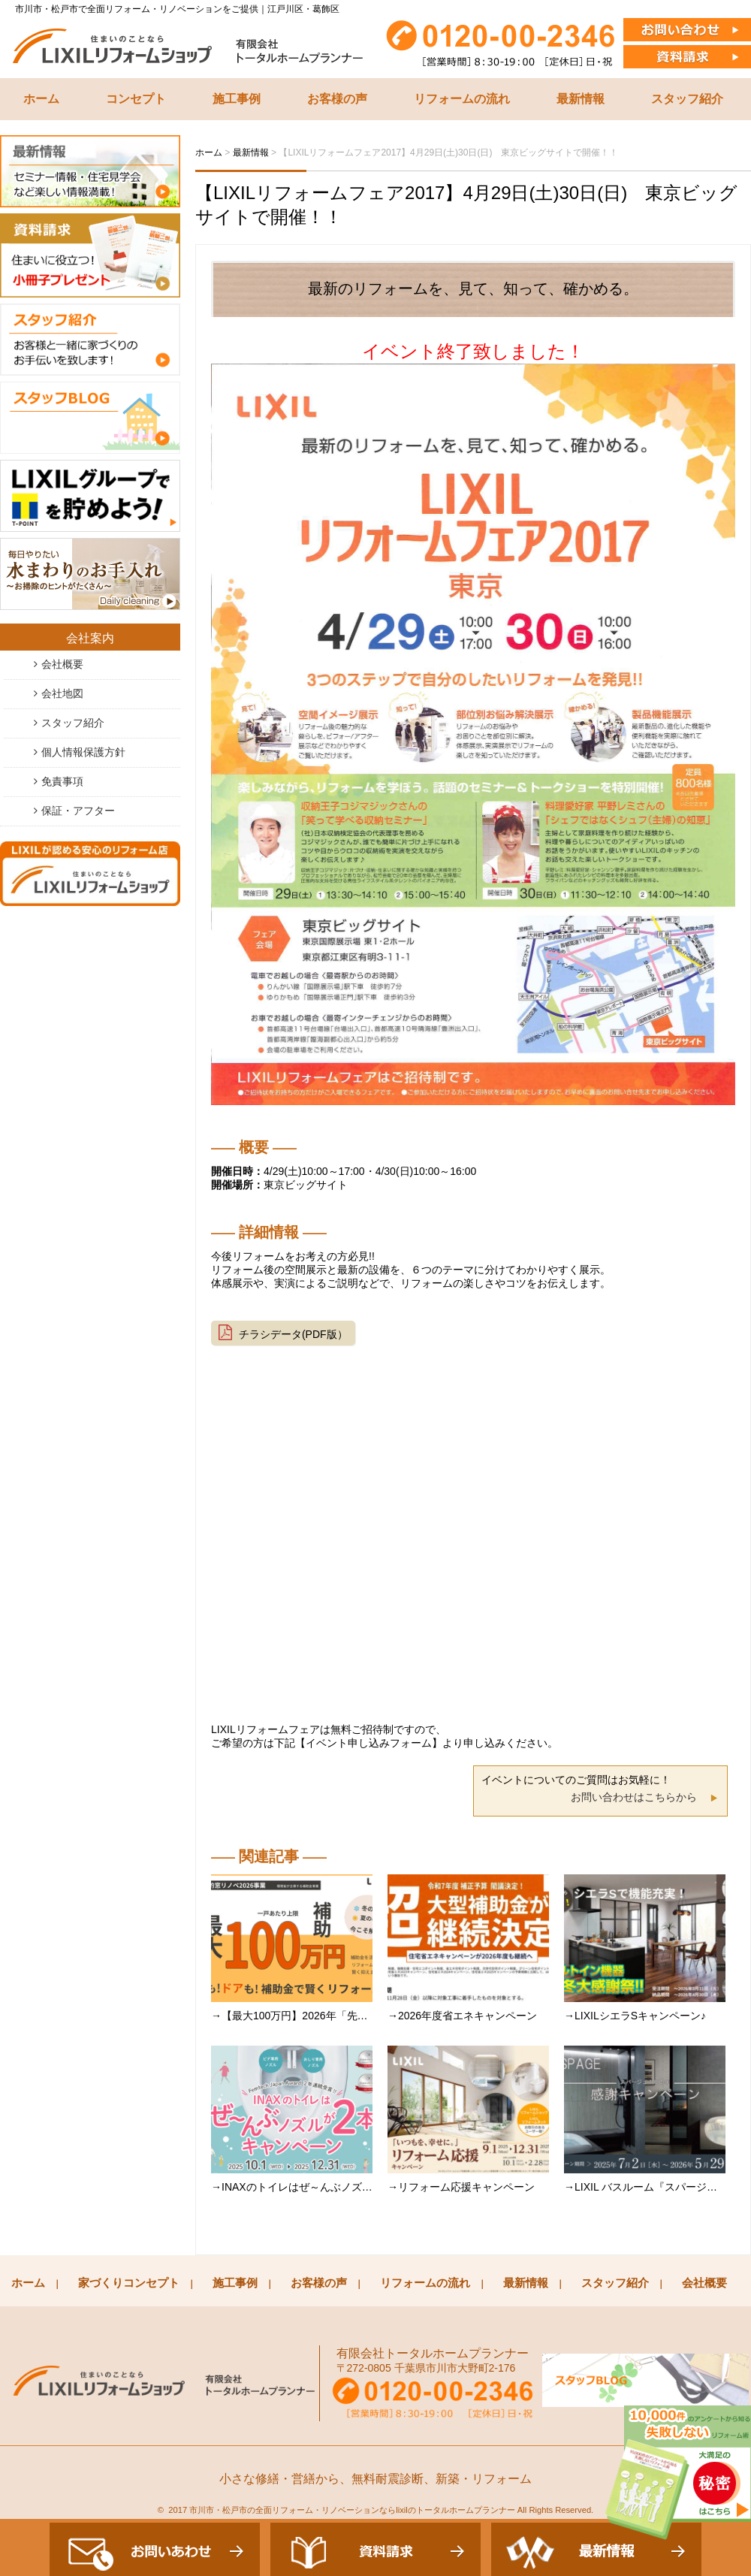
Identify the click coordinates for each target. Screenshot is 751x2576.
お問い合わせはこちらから (634, 1797)
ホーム (41, 98)
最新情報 (580, 98)
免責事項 (62, 781)
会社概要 (62, 664)
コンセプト (136, 98)
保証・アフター (78, 811)
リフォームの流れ (462, 98)
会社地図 (62, 693)
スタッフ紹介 (687, 98)
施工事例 (237, 98)
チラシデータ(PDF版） (293, 1334)
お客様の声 (337, 98)
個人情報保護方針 (83, 752)
